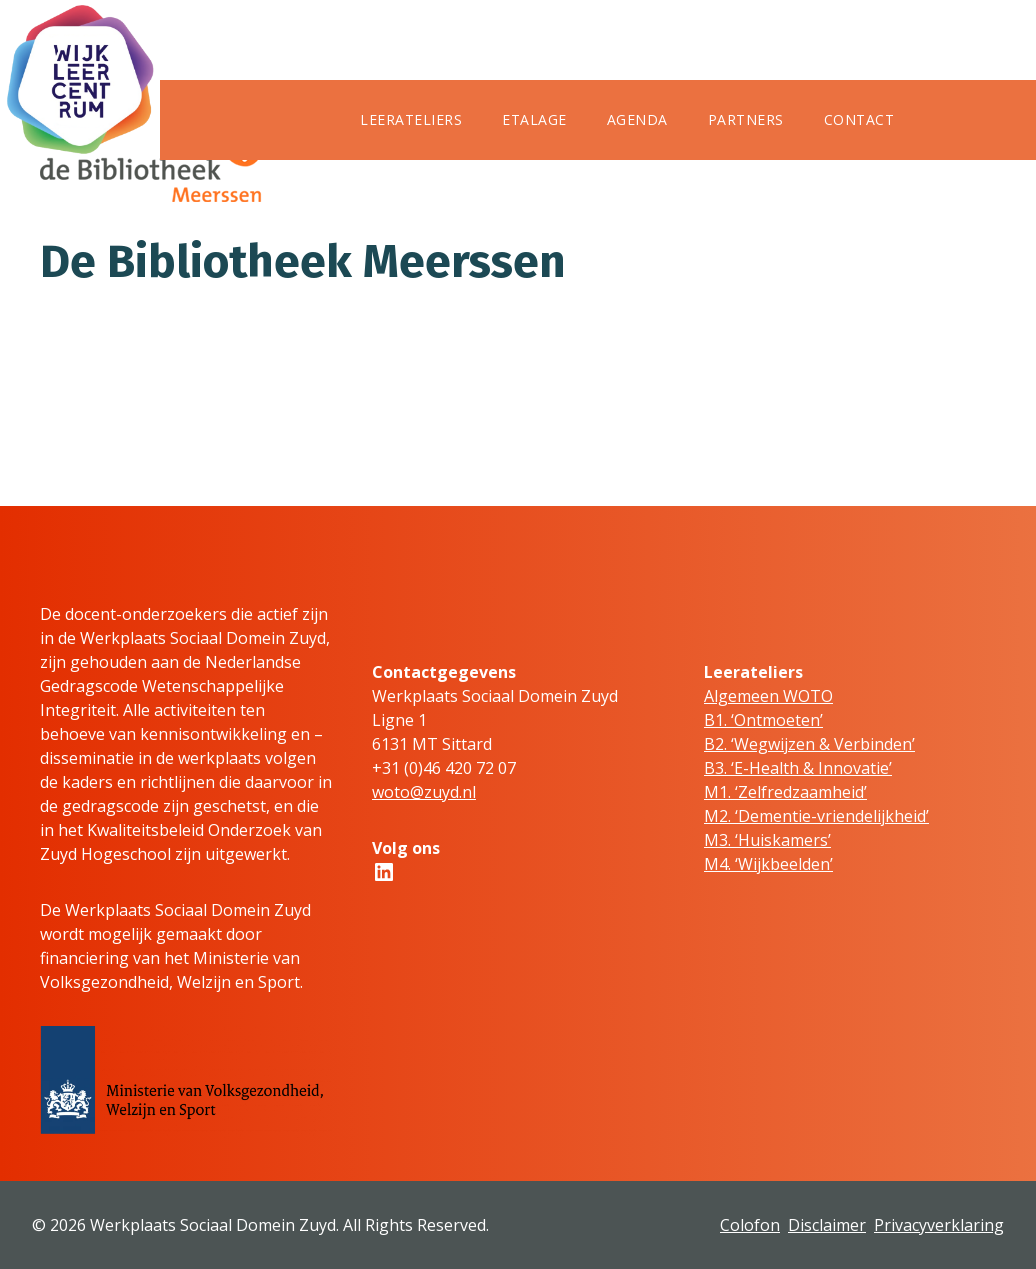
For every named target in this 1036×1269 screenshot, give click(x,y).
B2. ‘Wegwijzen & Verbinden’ (809, 744)
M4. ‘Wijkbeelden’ (768, 864)
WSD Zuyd (399, 199)
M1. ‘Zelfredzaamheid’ (785, 792)
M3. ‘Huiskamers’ (767, 840)
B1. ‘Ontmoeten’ (763, 720)
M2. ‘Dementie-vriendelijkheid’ (816, 816)
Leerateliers (411, 119)
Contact (859, 119)
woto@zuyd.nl (424, 792)
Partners (746, 119)
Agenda (637, 119)
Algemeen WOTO (768, 696)
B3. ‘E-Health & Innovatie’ (798, 768)
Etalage (534, 119)
